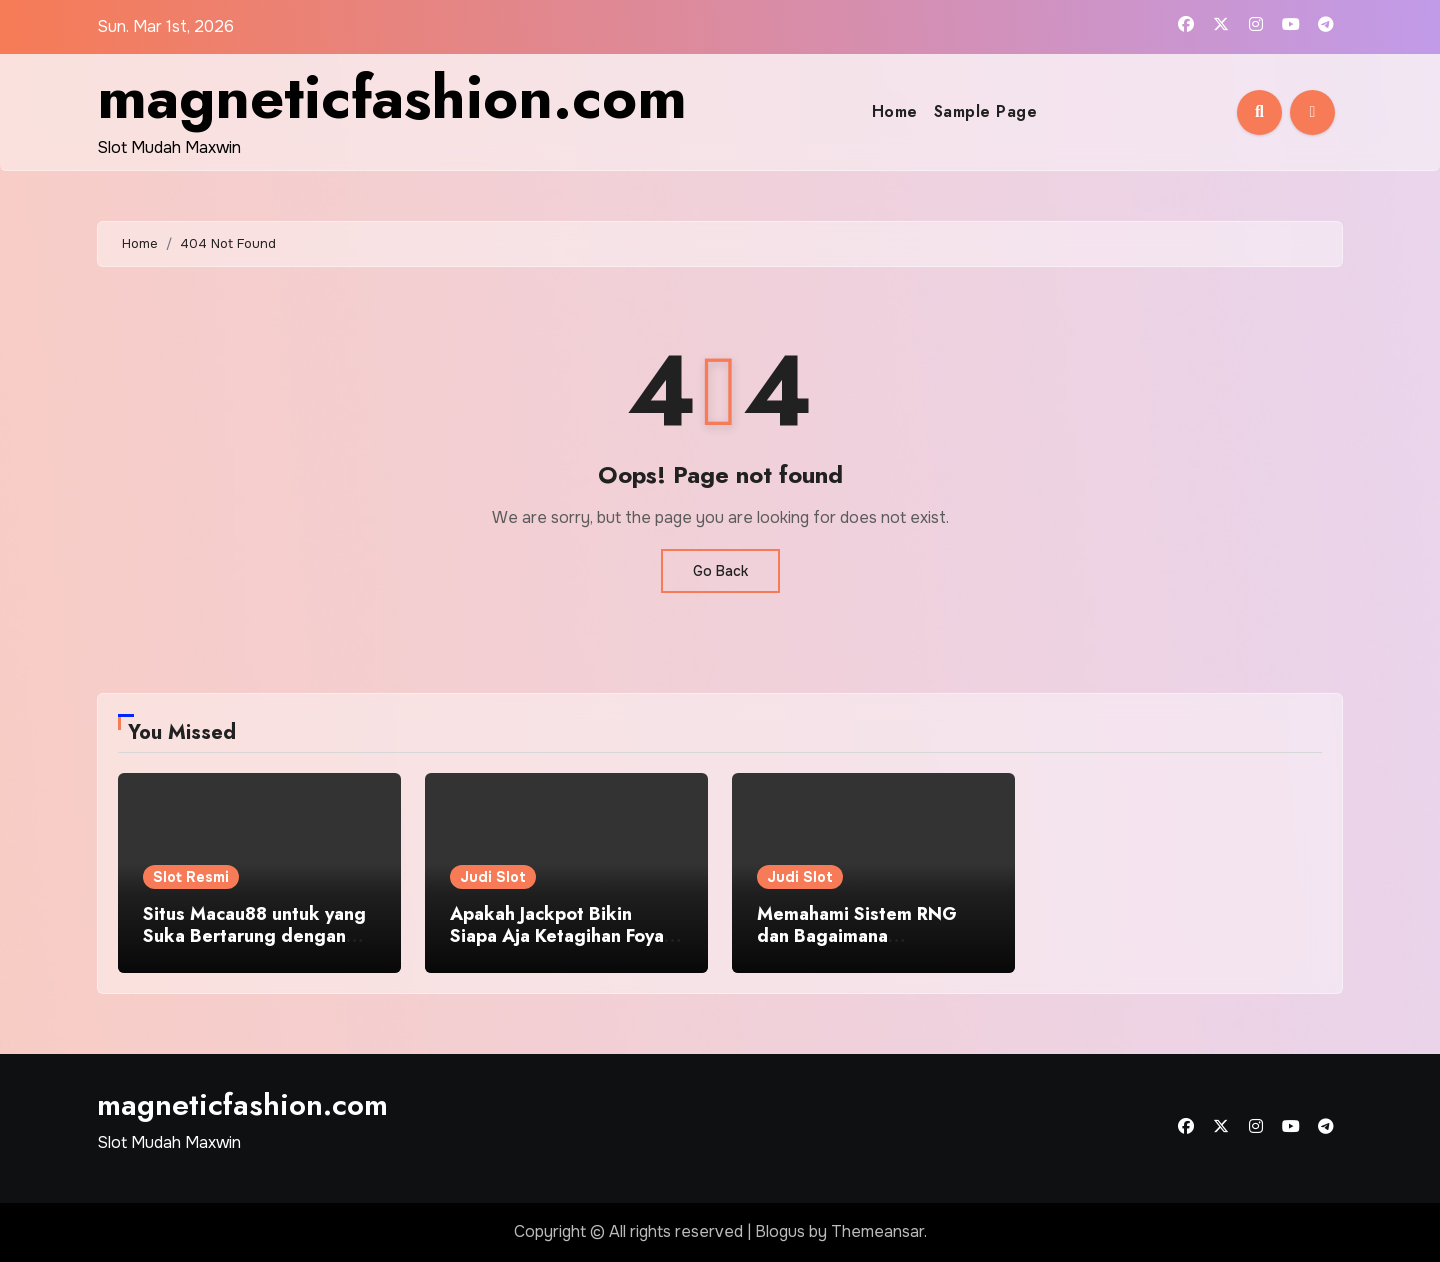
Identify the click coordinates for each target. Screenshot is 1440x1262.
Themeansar (877, 1231)
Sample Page (986, 111)
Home (895, 111)
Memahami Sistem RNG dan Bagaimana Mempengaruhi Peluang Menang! (857, 946)
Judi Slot (493, 877)
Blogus (780, 1231)
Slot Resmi (191, 877)
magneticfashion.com (392, 97)
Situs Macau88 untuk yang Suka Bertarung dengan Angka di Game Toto (254, 935)
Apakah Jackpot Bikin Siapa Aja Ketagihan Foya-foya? (560, 935)
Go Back (720, 571)
